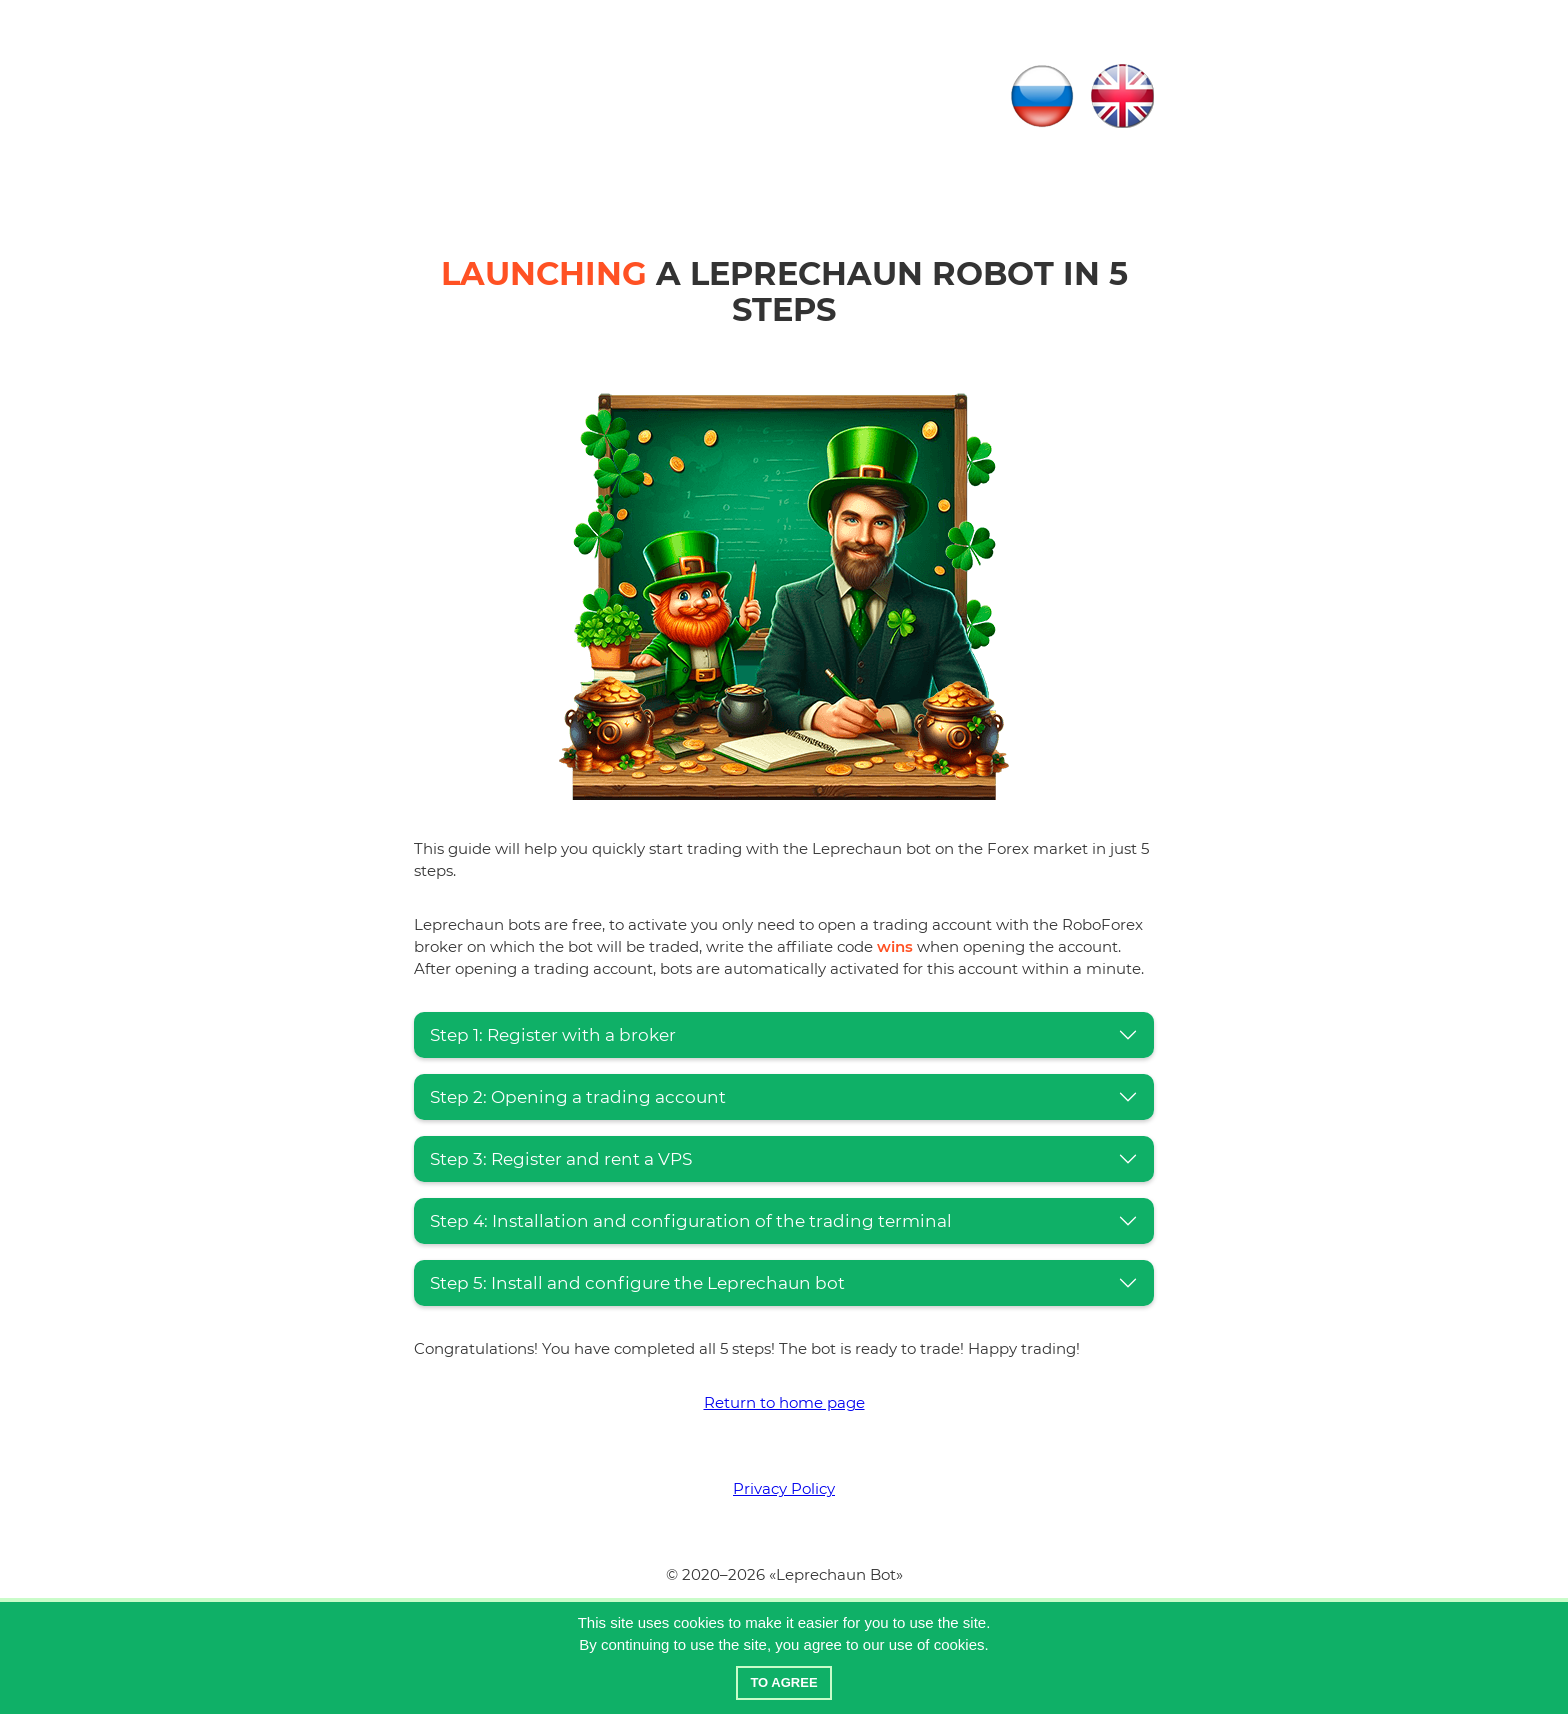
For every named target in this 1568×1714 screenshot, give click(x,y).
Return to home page (784, 1402)
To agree (783, 1682)
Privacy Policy (784, 1488)
